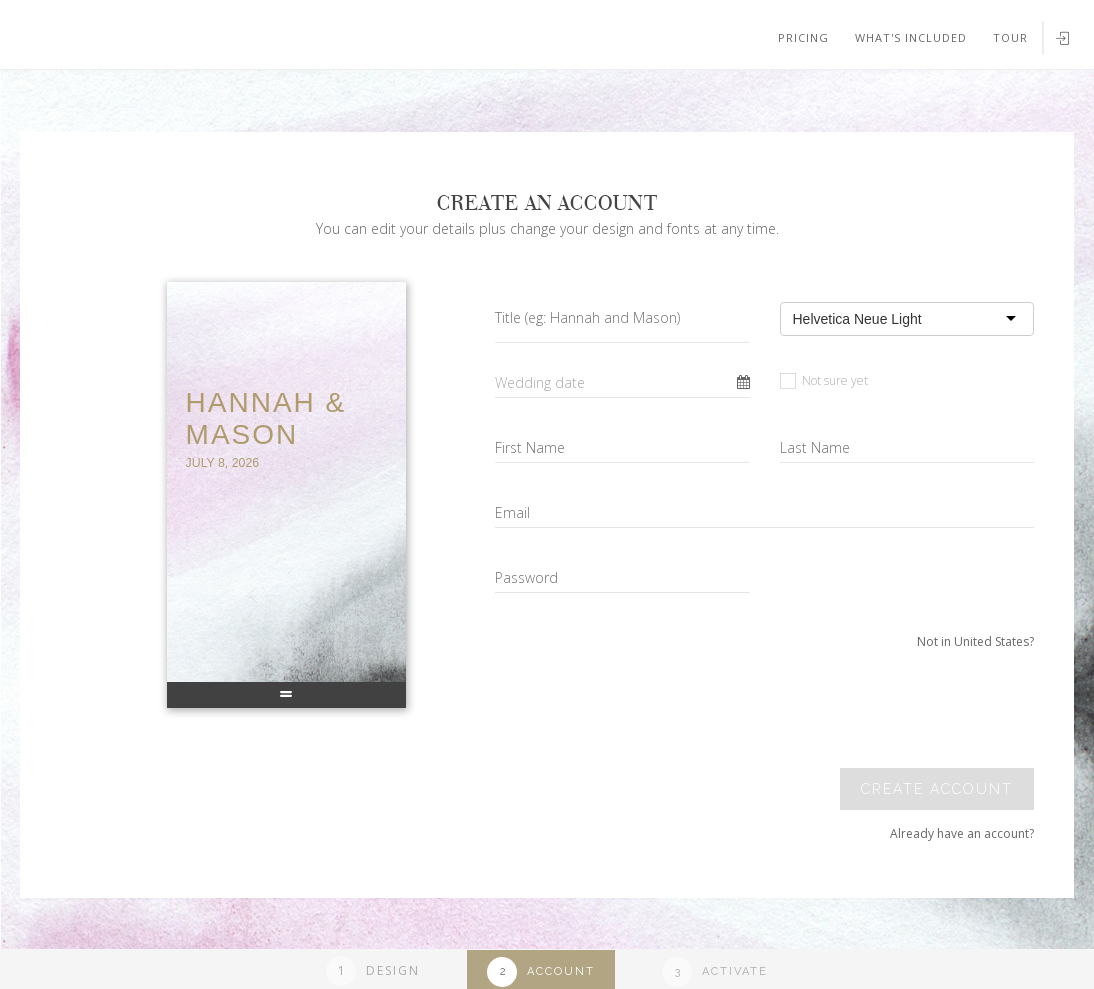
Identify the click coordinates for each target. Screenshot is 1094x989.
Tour (1010, 37)
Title (587, 317)
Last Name (815, 447)
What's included (911, 37)
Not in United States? (975, 641)
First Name (530, 447)
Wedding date (540, 382)
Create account (937, 789)
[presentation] (897, 709)
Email (512, 512)
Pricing (803, 37)
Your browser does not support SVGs (233, 99)
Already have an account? (962, 833)
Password (526, 577)
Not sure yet (824, 380)
